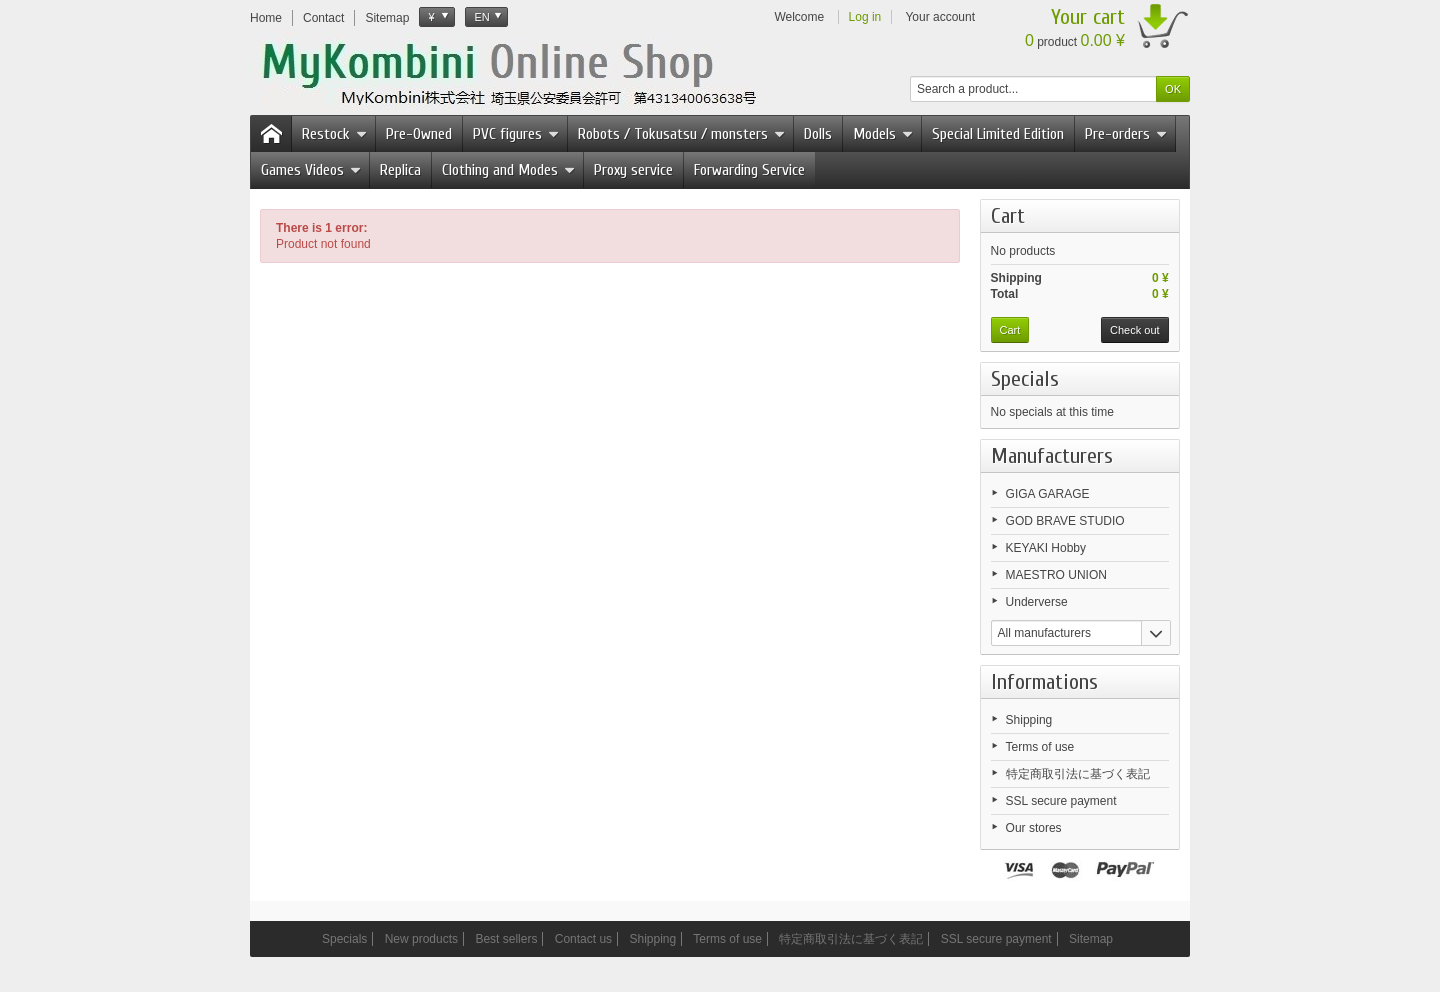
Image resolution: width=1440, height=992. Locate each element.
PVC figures (516, 134)
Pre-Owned (419, 134)
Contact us (583, 939)
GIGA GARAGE (1048, 494)
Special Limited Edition (998, 134)
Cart (1008, 216)
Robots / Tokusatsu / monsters (681, 134)
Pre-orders (1126, 134)
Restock (334, 134)
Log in (865, 17)
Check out (1135, 330)
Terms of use (1040, 747)
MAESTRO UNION (1056, 575)
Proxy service (633, 170)
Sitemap (1091, 939)
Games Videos (311, 170)
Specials (1025, 379)
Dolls (818, 134)
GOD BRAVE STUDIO (1065, 521)
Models (883, 134)
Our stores (1034, 828)
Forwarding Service (749, 170)
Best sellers (506, 939)
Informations (1044, 682)
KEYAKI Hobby (1046, 548)
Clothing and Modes (508, 170)
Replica (400, 170)
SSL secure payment (1061, 801)
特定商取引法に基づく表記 (1078, 774)
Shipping (1029, 720)
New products (421, 939)
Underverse (1037, 602)
